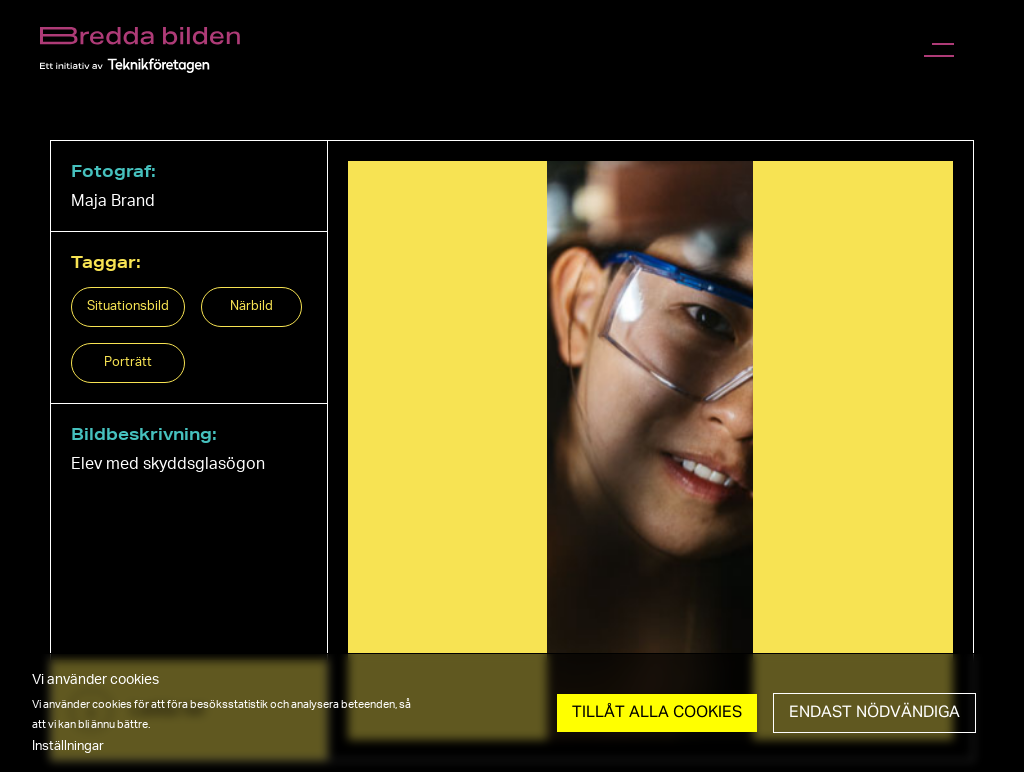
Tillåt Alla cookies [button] (657, 713)
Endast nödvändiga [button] (874, 713)
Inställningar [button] (68, 746)
